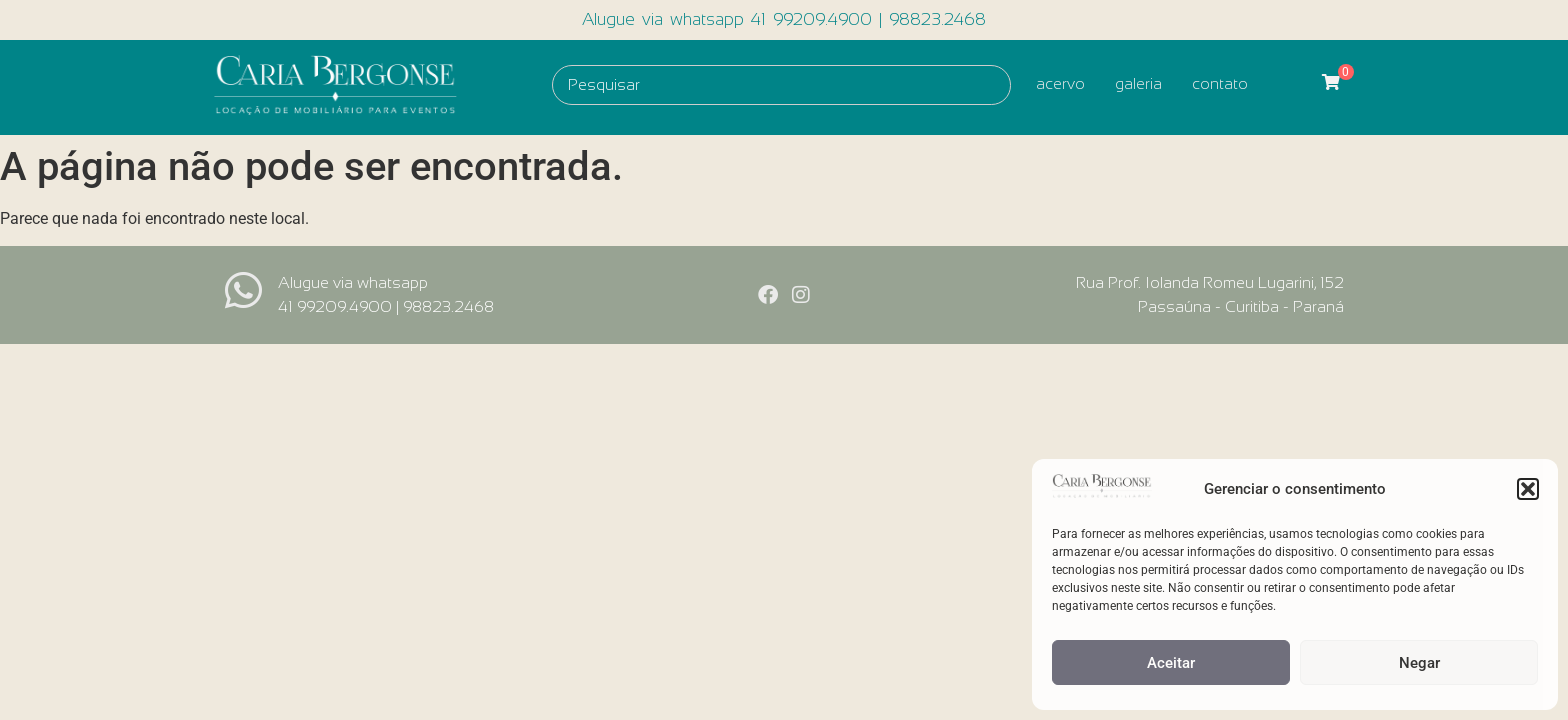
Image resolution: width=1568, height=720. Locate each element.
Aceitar (1171, 663)
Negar (1419, 663)
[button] (1528, 489)
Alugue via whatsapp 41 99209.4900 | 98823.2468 (784, 19)
